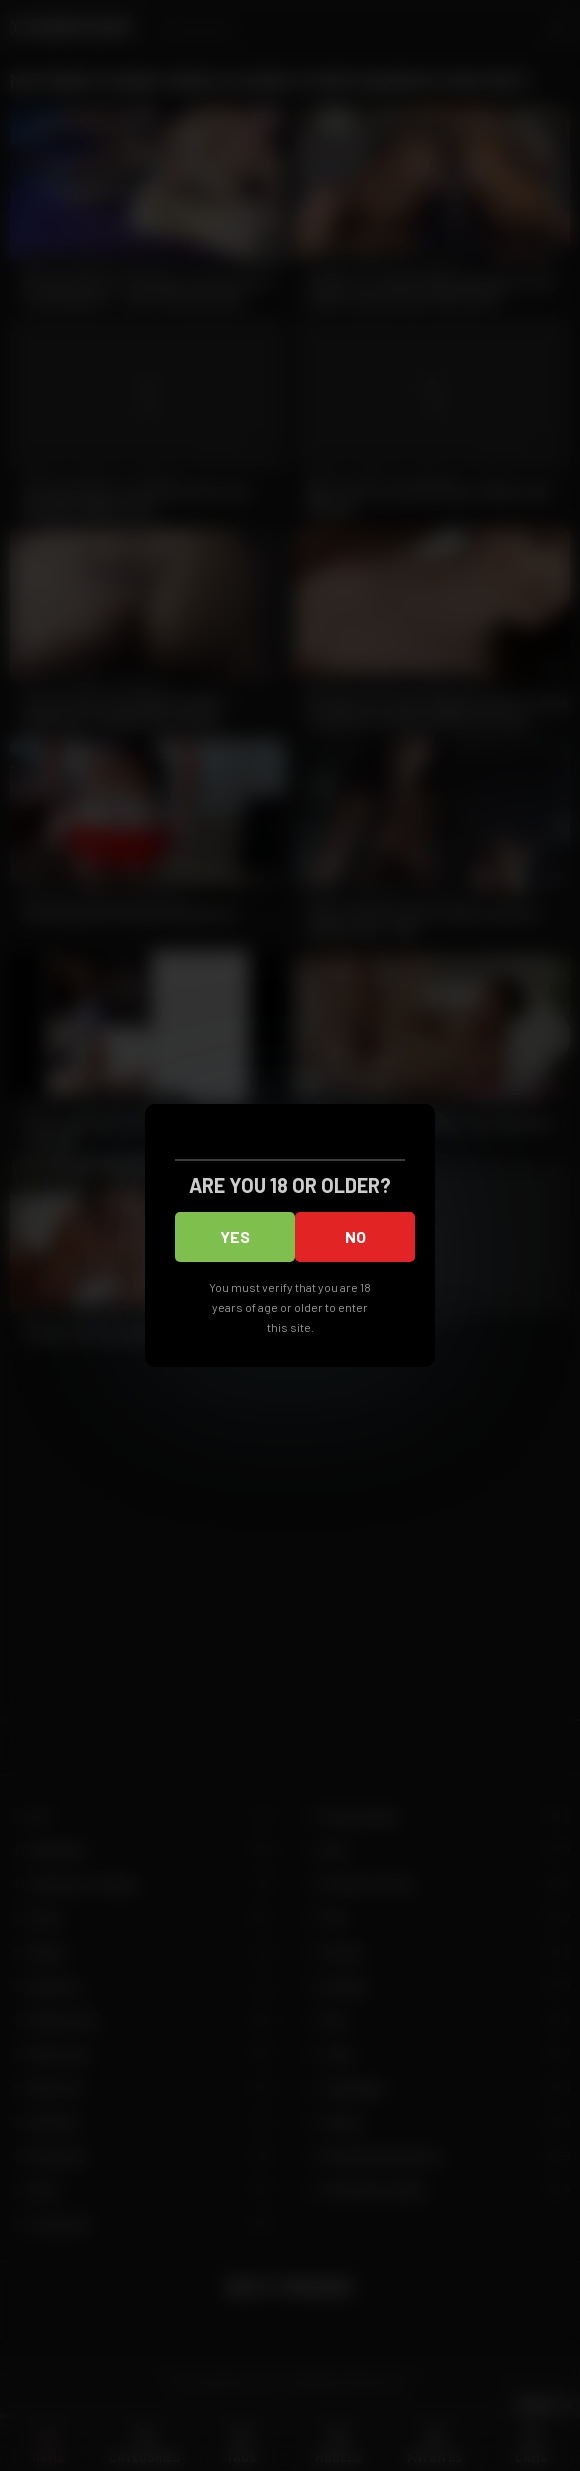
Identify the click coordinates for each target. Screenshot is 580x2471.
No (355, 1236)
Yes (235, 1236)
